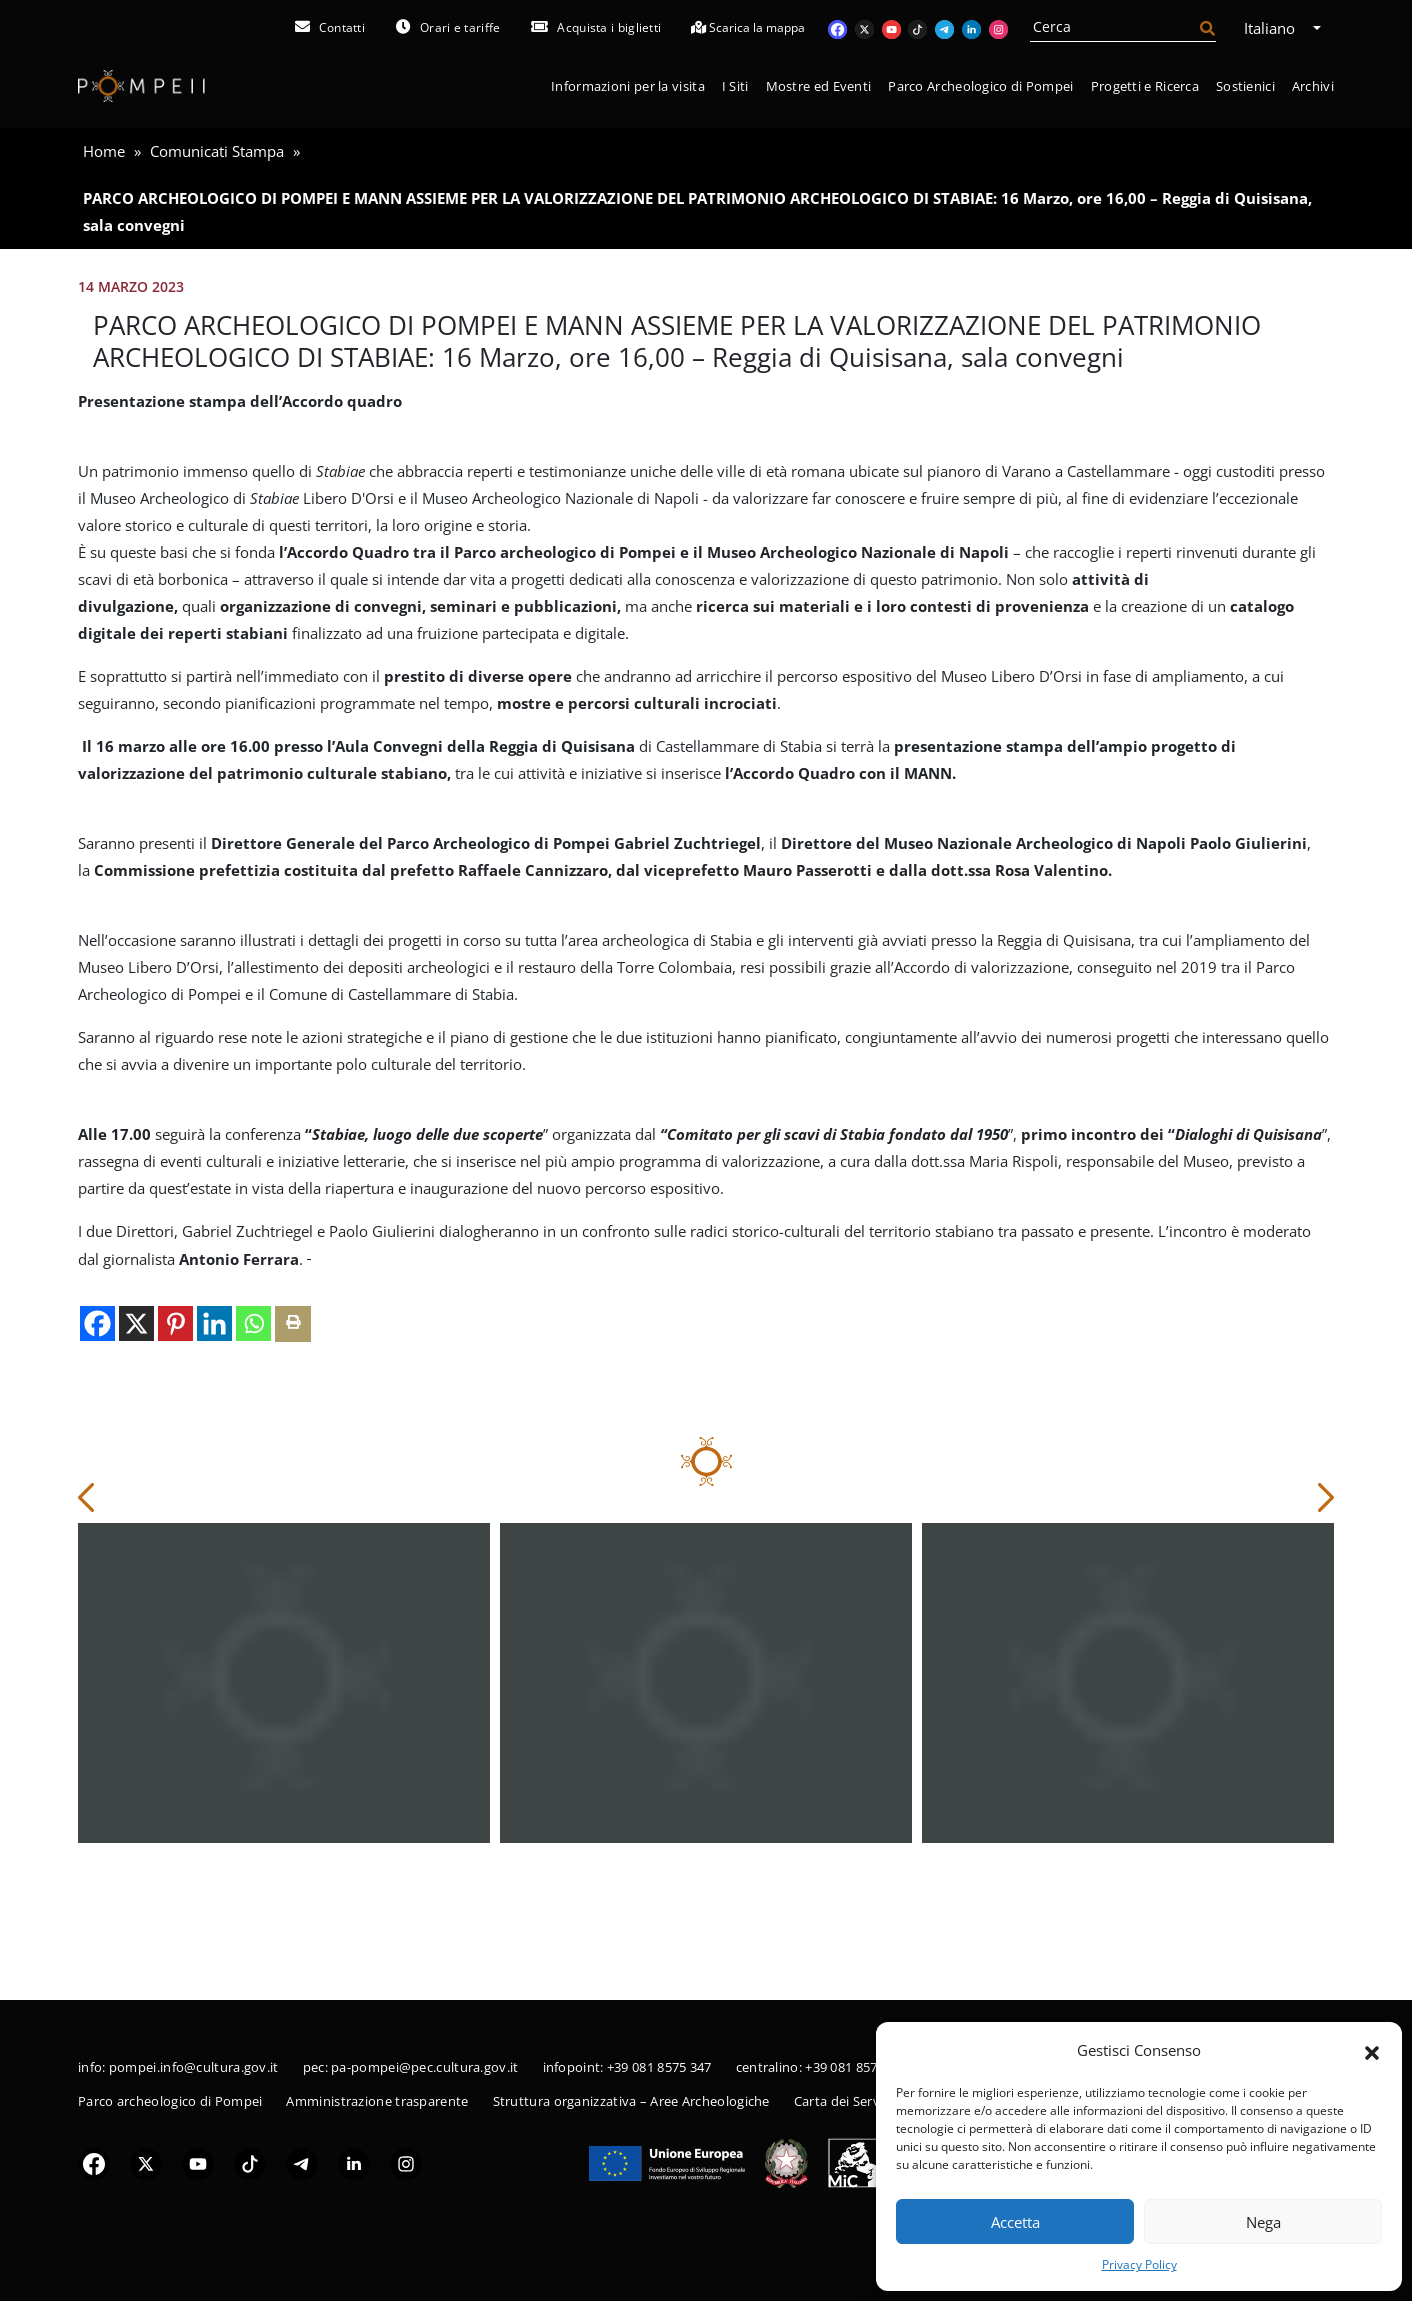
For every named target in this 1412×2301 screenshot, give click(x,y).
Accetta (1015, 2222)
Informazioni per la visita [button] (628, 86)
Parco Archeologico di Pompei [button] (980, 86)
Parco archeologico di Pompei (170, 2101)
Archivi (1313, 86)
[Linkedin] (214, 1435)
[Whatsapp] (253, 1435)
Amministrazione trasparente (377, 2101)
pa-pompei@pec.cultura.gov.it (424, 2067)
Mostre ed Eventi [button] (819, 86)
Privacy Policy (1139, 2264)
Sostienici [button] (1245, 86)
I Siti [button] (735, 86)
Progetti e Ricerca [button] (1145, 86)
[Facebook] (97, 1435)
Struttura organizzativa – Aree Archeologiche (631, 2101)
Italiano (1276, 28)
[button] (1372, 2051)
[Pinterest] (175, 1435)
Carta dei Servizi (843, 2101)
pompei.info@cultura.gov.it (194, 2067)
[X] (136, 1435)
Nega (1263, 2222)
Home (104, 151)
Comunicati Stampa (217, 151)
